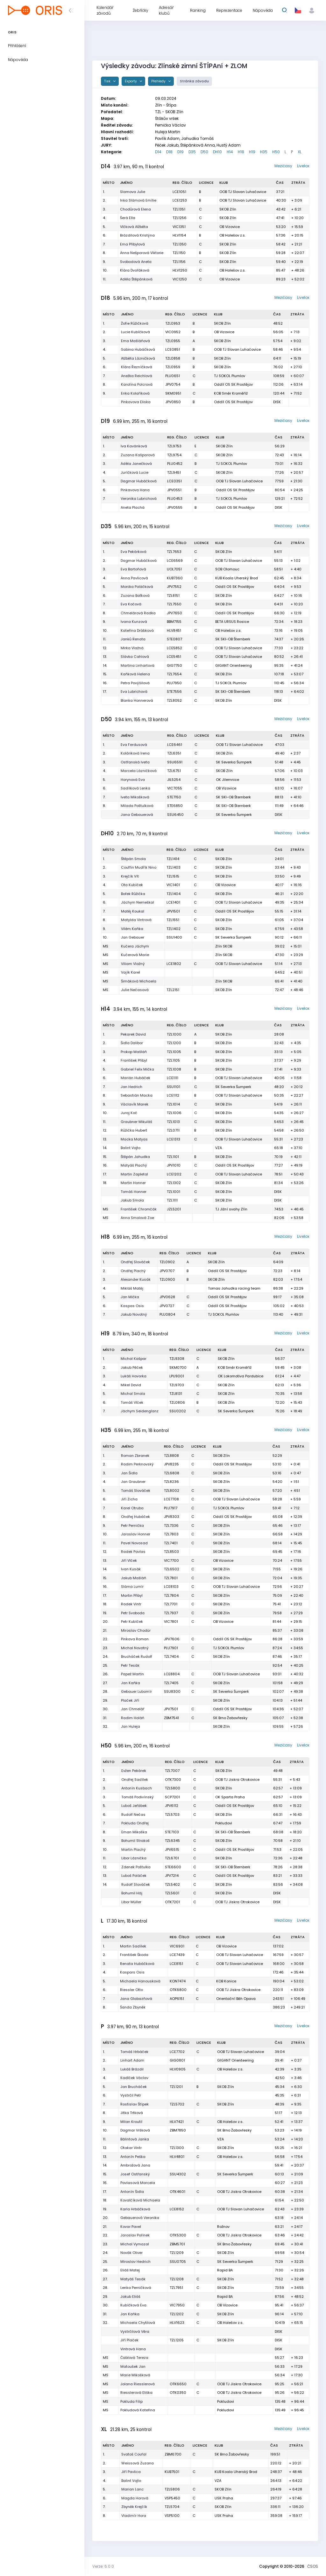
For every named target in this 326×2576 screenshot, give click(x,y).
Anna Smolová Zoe (137, 1217)
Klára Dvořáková (134, 270)
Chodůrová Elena (135, 209)
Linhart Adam (132, 2060)
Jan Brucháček (133, 2086)
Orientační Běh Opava (236, 1998)
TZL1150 (179, 252)
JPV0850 (173, 401)
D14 (158, 152)
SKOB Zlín (227, 209)
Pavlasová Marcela (137, 2182)
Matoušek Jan (132, 2366)
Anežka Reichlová (136, 375)
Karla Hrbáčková (135, 2209)
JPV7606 (172, 1639)
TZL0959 (172, 366)
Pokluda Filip (131, 2401)
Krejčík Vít (130, 876)
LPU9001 (176, 1376)
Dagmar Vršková (135, 2130)
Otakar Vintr (131, 2147)
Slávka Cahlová (135, 656)
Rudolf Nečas (133, 1814)
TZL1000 (174, 1034)
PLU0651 (172, 375)
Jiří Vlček (129, 1560)
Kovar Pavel (130, 2226)
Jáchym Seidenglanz (140, 1411)
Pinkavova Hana (135, 489)
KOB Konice (226, 1981)
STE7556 (174, 691)
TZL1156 (179, 261)
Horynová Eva (133, 779)
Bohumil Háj (131, 1893)
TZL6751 (174, 770)
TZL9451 (174, 472)
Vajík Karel (130, 972)
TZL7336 (171, 1525)
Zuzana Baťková (135, 595)
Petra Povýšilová (135, 682)
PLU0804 (167, 1314)
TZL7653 (174, 551)
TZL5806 (172, 2489)
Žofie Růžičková (134, 323)
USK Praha (224, 2498)
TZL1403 (174, 867)
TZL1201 (176, 2086)
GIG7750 (174, 665)
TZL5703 (172, 1814)
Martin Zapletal (134, 1174)
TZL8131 (175, 1393)
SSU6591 (174, 762)
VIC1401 (173, 884)
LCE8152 (177, 2209)
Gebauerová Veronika (139, 2217)
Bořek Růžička (133, 893)
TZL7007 (172, 1770)
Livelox (303, 166)
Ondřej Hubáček (135, 1516)
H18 (241, 152)
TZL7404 (171, 1656)
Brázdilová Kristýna (137, 235)
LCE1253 (180, 200)
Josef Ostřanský (135, 2174)
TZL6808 (171, 1473)
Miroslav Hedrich (135, 2261)
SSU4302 (178, 2174)
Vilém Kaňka (132, 928)
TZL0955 (172, 340)
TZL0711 (173, 1130)
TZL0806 (177, 1402)
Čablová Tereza (134, 2357)
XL (299, 152)
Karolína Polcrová (136, 384)
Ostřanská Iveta (135, 762)
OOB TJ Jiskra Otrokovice (237, 1779)
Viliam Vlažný (133, 963)
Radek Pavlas (133, 1551)
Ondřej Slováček (135, 1261)
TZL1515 (173, 876)
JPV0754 (172, 384)
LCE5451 (174, 656)
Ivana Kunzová (134, 621)
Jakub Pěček (132, 1367)
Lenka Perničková (135, 2287)
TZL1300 (177, 2147)
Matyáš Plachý (134, 1165)
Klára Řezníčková (136, 366)
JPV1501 (173, 911)
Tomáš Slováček (135, 1490)
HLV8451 (174, 630)
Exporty (131, 81)
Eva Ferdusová (134, 744)
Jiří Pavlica (131, 2471)
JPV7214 (172, 1875)
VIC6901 (177, 1946)
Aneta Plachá (133, 507)
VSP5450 (172, 2498)
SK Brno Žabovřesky (230, 1717)
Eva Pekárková (133, 551)
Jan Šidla (129, 1473)
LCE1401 (173, 902)
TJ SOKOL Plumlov (229, 375)
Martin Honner (133, 1182)
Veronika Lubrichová (139, 498)
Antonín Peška (132, 2156)
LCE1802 (174, 963)
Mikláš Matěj (132, 1288)
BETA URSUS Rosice (232, 621)
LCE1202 (174, 1174)
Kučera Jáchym (135, 946)
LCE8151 (176, 1963)
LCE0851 (172, 349)
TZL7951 (176, 2287)
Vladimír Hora (133, 2515)
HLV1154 (179, 235)
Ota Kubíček (132, 884)
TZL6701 (172, 1858)
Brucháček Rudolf (136, 1656)
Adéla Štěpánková (136, 279)
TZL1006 (174, 1112)
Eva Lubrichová (134, 691)
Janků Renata (133, 639)
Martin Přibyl (132, 1595)
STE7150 (174, 797)
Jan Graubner (133, 1481)
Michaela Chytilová (137, 2322)
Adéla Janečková (136, 463)
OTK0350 (178, 2392)
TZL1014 (173, 1104)
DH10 (217, 152)
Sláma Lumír (132, 1586)
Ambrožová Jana (135, 2165)
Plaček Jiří (130, 1700)
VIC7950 (177, 2305)
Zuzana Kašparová (138, 455)
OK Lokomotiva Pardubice (240, 1376)
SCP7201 (172, 1797)
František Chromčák (139, 1209)
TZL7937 (171, 1612)
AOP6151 (177, 1998)
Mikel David (131, 1385)
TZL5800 (172, 1788)
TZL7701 (170, 1604)
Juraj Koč (129, 1112)
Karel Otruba (132, 1508)
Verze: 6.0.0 (103, 2566)
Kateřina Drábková (137, 630)
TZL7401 (171, 1543)
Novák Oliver (131, 2252)
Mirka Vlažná (132, 648)
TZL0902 (167, 1261)
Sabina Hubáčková (138, 349)
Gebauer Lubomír (136, 1691)
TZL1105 (173, 1060)
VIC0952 (173, 331)
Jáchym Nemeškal (137, 902)
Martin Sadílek (133, 1946)
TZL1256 (180, 217)
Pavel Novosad (134, 1543)
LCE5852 (174, 648)
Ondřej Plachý (133, 1270)
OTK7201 (172, 1901)
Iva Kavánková (134, 446)
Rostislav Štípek (134, 2104)
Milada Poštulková (137, 805)
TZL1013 (173, 1121)
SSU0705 (178, 2261)
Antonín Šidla (132, 2191)
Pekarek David (133, 1034)
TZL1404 (174, 893)
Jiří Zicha (129, 1499)
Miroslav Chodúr (136, 1630)
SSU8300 (172, 1691)
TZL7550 (174, 604)
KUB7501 (172, 2471)
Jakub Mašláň (133, 1578)
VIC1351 (179, 226)
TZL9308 (176, 1358)
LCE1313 (173, 1139)
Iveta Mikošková (135, 797)
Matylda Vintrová (136, 919)
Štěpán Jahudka (135, 1156)
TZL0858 (172, 358)
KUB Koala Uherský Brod (236, 578)
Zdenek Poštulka (136, 1867)
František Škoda (134, 1954)
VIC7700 (171, 1560)
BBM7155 (174, 621)
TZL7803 (171, 1534)
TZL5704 (172, 2506)
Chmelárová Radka (138, 613)
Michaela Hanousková (140, 1981)
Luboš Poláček (133, 1875)
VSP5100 (172, 2515)
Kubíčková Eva (133, 2305)
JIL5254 (174, 779)
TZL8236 (171, 1481)
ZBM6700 (173, 2454)
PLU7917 (170, 1508)
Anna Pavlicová (134, 578)
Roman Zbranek (135, 1455)
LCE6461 (174, 744)
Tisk (107, 81)
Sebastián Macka (136, 1095)
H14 (230, 152)
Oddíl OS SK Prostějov (233, 384)
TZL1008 (174, 1069)
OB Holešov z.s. (232, 235)
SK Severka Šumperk (234, 762)
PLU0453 (174, 498)
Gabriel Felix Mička (137, 1069)
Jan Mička (130, 1296)
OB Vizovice (229, 226)
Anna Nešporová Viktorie (141, 252)
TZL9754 (174, 455)
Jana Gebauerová (137, 814)
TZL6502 (171, 1569)
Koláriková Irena (135, 753)
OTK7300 (173, 1779)
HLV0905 (178, 2069)
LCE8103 (171, 1586)
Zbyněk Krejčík (134, 2506)
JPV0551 (174, 489)
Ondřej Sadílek (134, 1779)
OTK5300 (178, 2235)
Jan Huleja (130, 1726)
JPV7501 (171, 1709)
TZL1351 (179, 209)
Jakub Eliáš (130, 2296)
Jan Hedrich (131, 1086)
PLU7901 (171, 1647)
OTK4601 (177, 2191)
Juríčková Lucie (134, 472)
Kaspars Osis (132, 1972)
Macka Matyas (134, 1139)
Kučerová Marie (135, 954)
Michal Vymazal (134, 2244)
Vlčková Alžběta (134, 226)
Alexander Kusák (136, 1279)
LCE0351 (174, 481)
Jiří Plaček (129, 2340)
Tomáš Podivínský (137, 1797)
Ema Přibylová (132, 244)
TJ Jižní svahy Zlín (231, 1209)
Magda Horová (134, 2498)
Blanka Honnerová (137, 700)
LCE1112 (173, 1095)
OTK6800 (178, 1989)
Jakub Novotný (134, 1314)
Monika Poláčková (137, 586)
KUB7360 (175, 578)
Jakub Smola (132, 1200)
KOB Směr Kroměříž (231, 393)
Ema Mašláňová (135, 340)
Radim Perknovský (137, 1464)
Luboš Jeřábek (134, 1805)
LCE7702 (177, 2051)
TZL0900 (167, 1279)
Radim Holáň (132, 1717)
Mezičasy (283, 166)
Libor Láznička (133, 1858)
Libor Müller (131, 1901)
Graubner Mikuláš (136, 1121)
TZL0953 (172, 323)
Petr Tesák (130, 1665)
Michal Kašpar (133, 1358)
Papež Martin (132, 1674)
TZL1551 (173, 919)
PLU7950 (174, 682)
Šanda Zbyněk (132, 2007)
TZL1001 (173, 1191)
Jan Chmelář (132, 1709)
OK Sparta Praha (230, 1797)
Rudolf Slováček (135, 1884)
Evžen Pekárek (133, 1770)
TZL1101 (173, 1156)
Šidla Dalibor (132, 1042)
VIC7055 (174, 788)
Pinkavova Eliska (136, 401)
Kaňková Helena (135, 674)
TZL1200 (174, 1042)
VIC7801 (171, 1621)
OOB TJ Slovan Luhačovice (242, 191)
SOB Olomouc (227, 569)
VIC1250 (180, 279)
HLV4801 (177, 2156)
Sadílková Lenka (135, 788)
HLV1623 (177, 2322)
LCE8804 (172, 1674)
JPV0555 (174, 507)
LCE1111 (172, 1077)
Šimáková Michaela (138, 981)
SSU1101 (173, 1086)
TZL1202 (177, 2314)
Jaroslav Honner (135, 1534)
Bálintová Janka (134, 2139)
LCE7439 (177, 1954)
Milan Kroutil (131, 2121)
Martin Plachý (133, 1849)
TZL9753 (174, 446)
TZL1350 (180, 244)
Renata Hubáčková (137, 1963)
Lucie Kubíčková (135, 331)
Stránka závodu (194, 81)
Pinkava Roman (135, 1639)
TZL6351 (174, 753)
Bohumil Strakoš (135, 1840)
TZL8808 (171, 1455)
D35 (192, 152)
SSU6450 (175, 814)
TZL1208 (177, 2279)
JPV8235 (171, 1464)
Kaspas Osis (132, 1305)
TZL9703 (176, 1385)
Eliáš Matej (130, 2270)
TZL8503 (171, 1551)
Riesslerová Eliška (136, 2392)
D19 (180, 152)
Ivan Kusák (131, 1569)
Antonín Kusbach (136, 1788)
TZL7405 (171, 1682)
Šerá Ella (127, 217)
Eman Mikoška (134, 1832)
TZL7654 (174, 674)
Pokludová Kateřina (137, 2410)
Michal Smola (133, 1393)
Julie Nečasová (135, 989)
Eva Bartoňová (133, 569)
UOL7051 (174, 569)
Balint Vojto (130, 1147)
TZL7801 (171, 1578)
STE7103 (172, 1832)
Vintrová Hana (133, 2349)
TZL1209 (177, 2252)
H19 (252, 152)
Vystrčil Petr (130, 2095)
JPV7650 (174, 613)
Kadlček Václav (134, 2077)
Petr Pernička (132, 1525)
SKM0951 (173, 393)
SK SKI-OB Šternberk (232, 639)
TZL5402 (172, 1884)
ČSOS (312, 2566)
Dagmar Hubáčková (139, 481)
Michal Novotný (135, 1647)
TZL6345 (172, 1840)
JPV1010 (174, 1165)
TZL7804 (171, 1595)
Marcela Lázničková (139, 770)
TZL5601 (172, 1893)
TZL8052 (174, 700)
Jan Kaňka (130, 1682)
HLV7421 (177, 2121)
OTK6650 (178, 2384)
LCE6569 (175, 560)
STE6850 (175, 805)
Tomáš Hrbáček (134, 2051)
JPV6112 (171, 1805)
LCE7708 (171, 1499)
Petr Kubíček (132, 1621)
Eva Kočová (131, 604)
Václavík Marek (134, 1104)
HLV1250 (180, 270)
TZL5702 (177, 2104)
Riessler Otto (131, 1989)
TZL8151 (173, 595)
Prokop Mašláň (134, 1051)
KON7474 (178, 1981)
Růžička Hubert (134, 1130)
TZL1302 (174, 1182)
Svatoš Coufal (133, 2454)
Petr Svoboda (133, 1612)
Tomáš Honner (133, 1191)
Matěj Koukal (132, 911)
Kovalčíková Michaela (140, 2200)
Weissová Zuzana (137, 2463)
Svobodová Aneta (136, 261)
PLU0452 (174, 463)
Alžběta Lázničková (138, 358)
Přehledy (159, 81)
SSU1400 (174, 937)
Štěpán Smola (133, 858)
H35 (263, 152)
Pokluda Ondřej (135, 1823)
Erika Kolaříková (135, 393)
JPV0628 (167, 1296)
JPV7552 (174, 586)
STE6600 (173, 1867)
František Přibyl (134, 1060)
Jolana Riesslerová (137, 2384)
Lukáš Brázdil (132, 2069)
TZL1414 (173, 858)
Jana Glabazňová (136, 1998)
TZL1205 (177, 2340)
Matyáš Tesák (132, 2279)
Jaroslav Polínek (135, 2235)
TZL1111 (172, 1200)
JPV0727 (166, 1305)
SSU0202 (177, 1411)
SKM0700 (178, 1367)
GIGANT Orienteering (233, 665)
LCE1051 (179, 191)
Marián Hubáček (135, 1077)
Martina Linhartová (137, 665)
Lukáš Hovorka (133, 1376)
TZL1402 (174, 928)
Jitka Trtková (131, 2112)
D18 (169, 152)
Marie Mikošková (135, 2375)
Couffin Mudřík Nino (138, 867)
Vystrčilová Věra (134, 2331)
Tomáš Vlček (132, 1402)
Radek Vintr (131, 1604)
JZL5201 (174, 1209)
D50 (204, 152)
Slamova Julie (132, 191)
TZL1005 (174, 1051)
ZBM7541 (171, 1717)
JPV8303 (171, 1516)
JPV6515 (172, 1849)
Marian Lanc (132, 2489)
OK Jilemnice (227, 779)
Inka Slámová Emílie (138, 200)
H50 (276, 152)
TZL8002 (171, 1490)
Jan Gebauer (132, 937)
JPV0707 (166, 1270)
